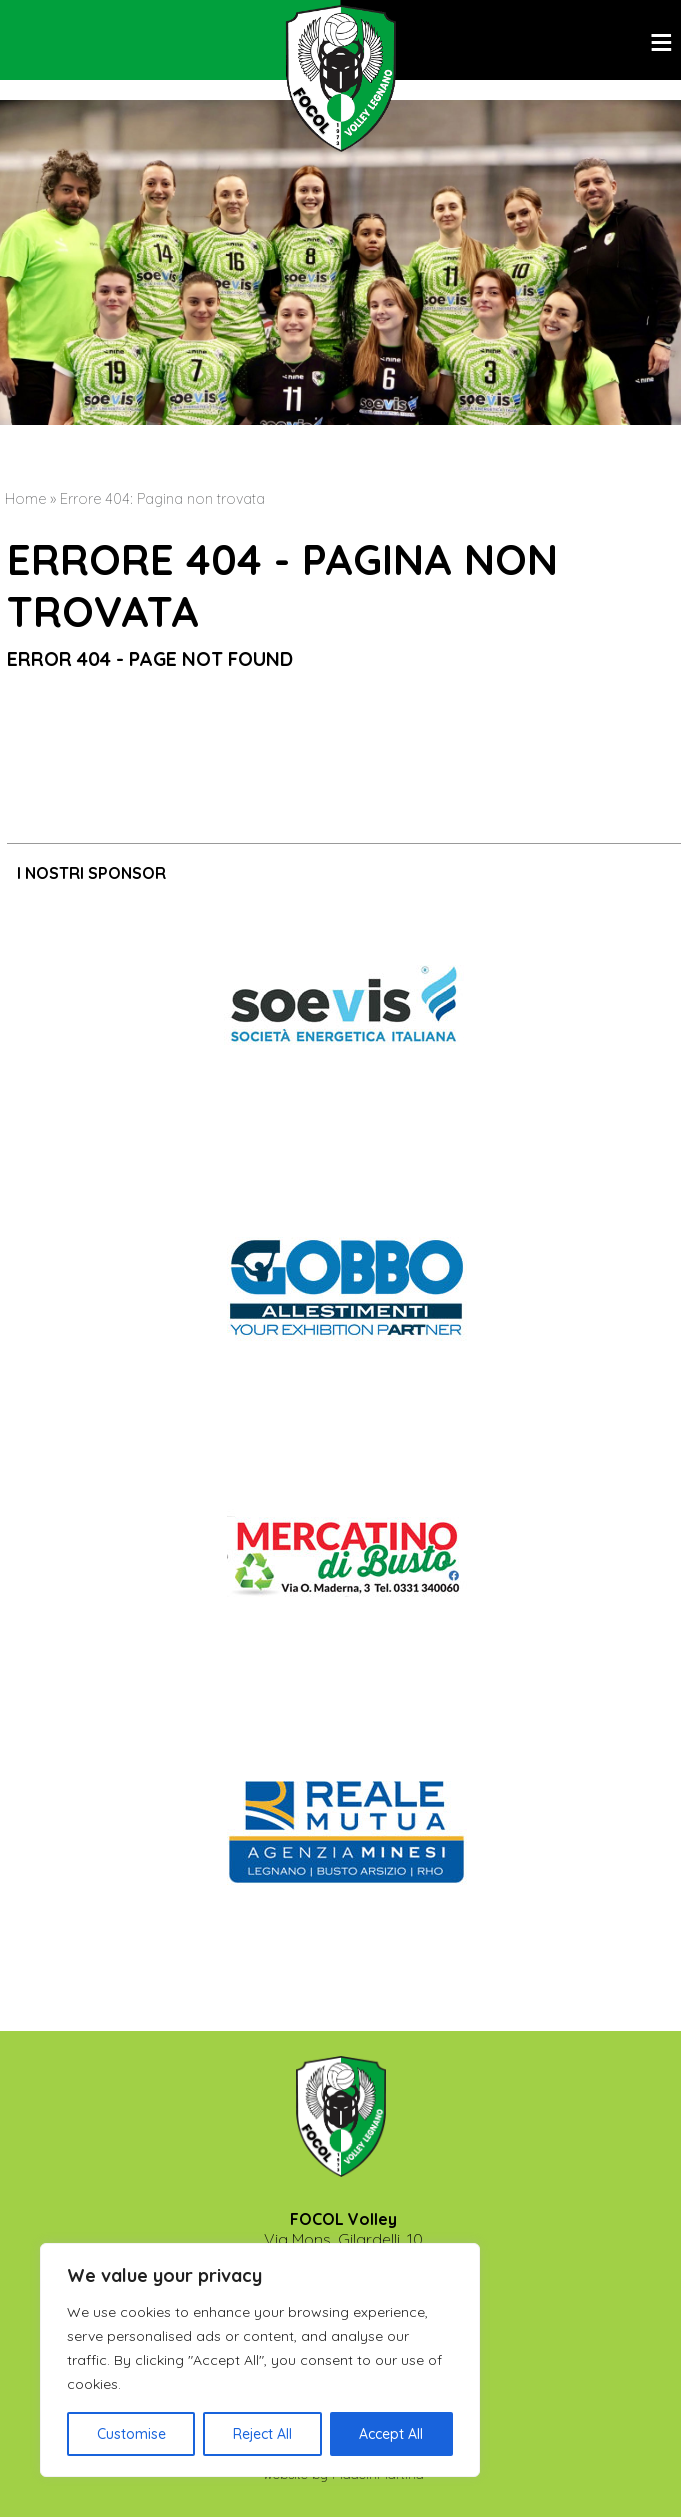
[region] (260, 2360)
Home (25, 499)
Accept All (391, 2434)
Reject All (262, 2434)
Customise (131, 2434)
